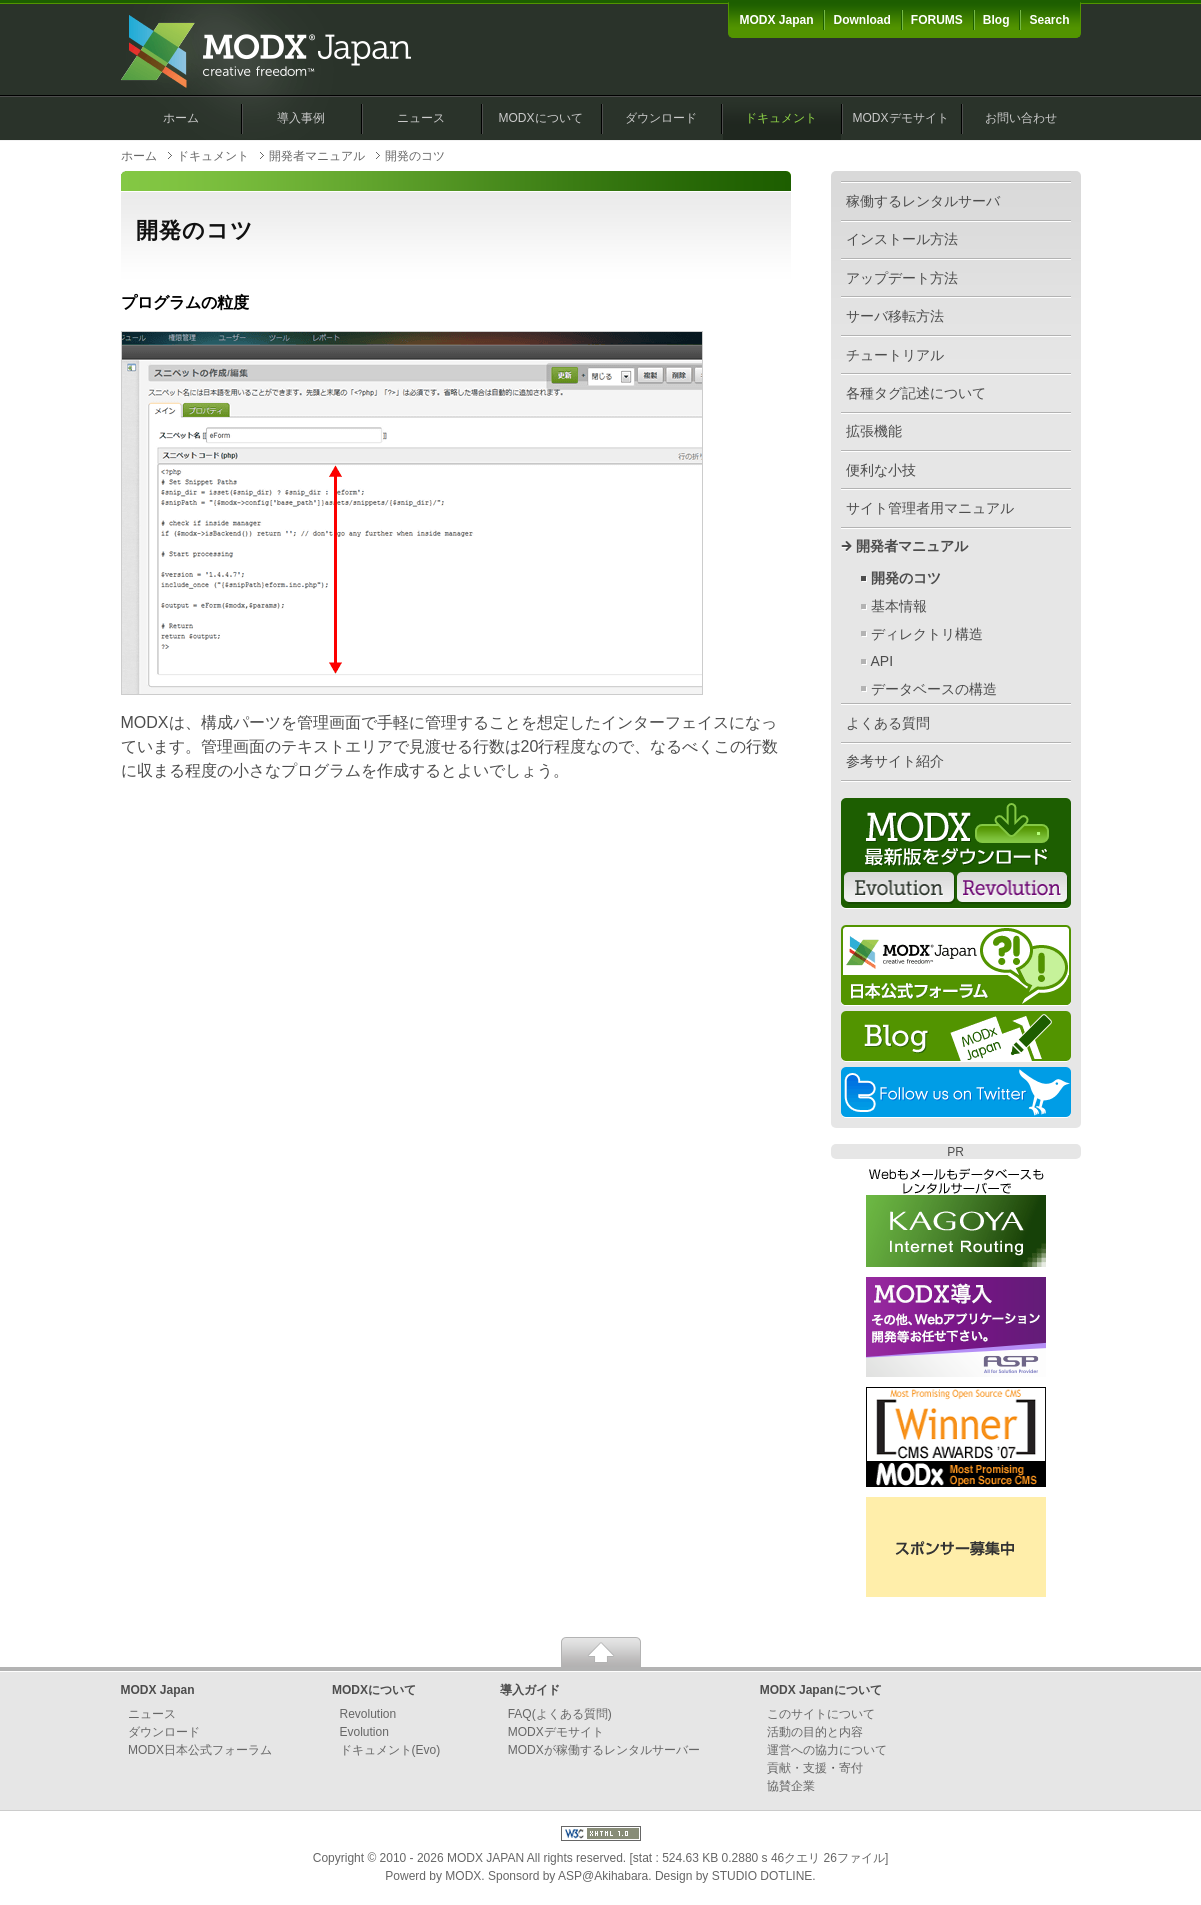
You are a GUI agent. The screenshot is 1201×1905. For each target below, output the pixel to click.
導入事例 (301, 118)
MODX (463, 1876)
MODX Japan (776, 20)
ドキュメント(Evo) (390, 1750)
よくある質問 (888, 723)
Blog (996, 20)
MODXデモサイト (901, 118)
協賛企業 (791, 1786)
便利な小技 (881, 470)
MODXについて (541, 118)
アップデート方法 (902, 278)
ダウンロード (661, 118)
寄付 (851, 1768)
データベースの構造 (934, 689)
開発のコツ (906, 578)
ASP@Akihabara (603, 1876)
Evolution (364, 1732)
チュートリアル (895, 355)
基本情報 (899, 606)
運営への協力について (827, 1750)
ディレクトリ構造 (927, 634)
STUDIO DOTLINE (762, 1876)
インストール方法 (902, 239)
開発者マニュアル (317, 156)
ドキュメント (781, 118)
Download (861, 20)
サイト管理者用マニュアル (930, 508)
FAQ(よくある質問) (560, 1714)
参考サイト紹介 (895, 761)
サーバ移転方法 (895, 316)
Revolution (368, 1714)
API (882, 661)
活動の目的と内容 (815, 1732)
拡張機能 (874, 431)
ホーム (181, 118)
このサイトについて (821, 1714)
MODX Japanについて (821, 1690)
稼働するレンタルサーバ (923, 201)
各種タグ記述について (916, 393)
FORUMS (937, 20)
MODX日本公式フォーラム (200, 1750)
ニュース (421, 118)
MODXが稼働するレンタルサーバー (604, 1750)
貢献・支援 (797, 1768)
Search (1049, 20)
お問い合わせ (1021, 118)
